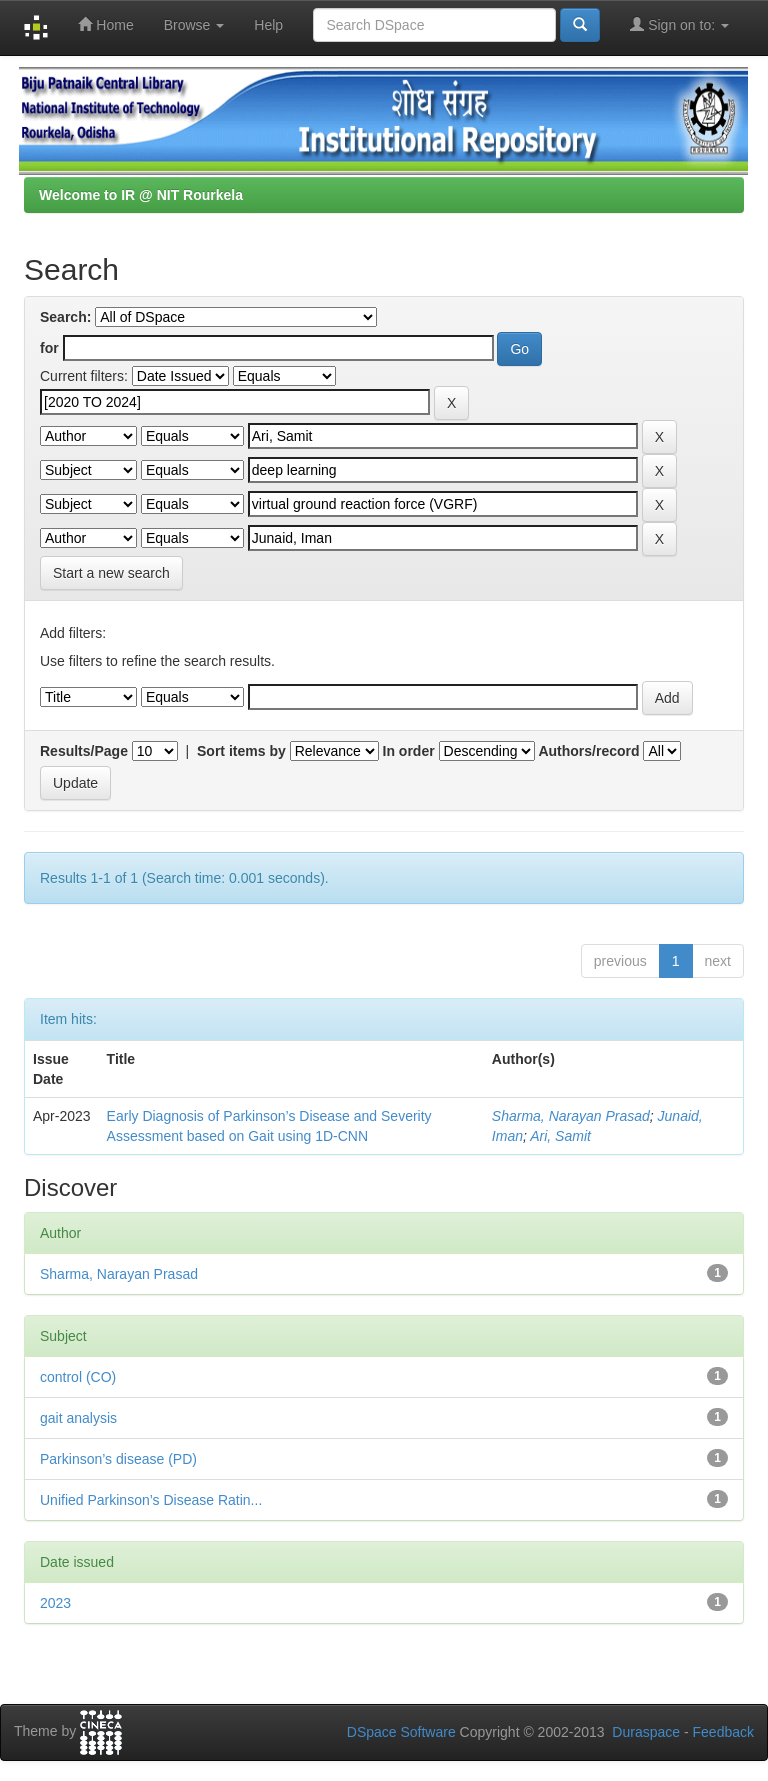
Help (268, 25)
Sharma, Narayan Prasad (571, 1116)
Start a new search (111, 573)
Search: (65, 317)
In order (409, 751)
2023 (55, 1603)
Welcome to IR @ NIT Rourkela (141, 195)
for (49, 348)
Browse (194, 25)
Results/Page (84, 751)
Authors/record (588, 751)
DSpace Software (401, 1732)
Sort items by (241, 751)
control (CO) (78, 1377)
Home (105, 24)
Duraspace (646, 1732)
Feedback (723, 1732)
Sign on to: (679, 24)
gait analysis (78, 1418)
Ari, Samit (560, 1136)
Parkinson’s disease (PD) (118, 1459)
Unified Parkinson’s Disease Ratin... (151, 1500)
